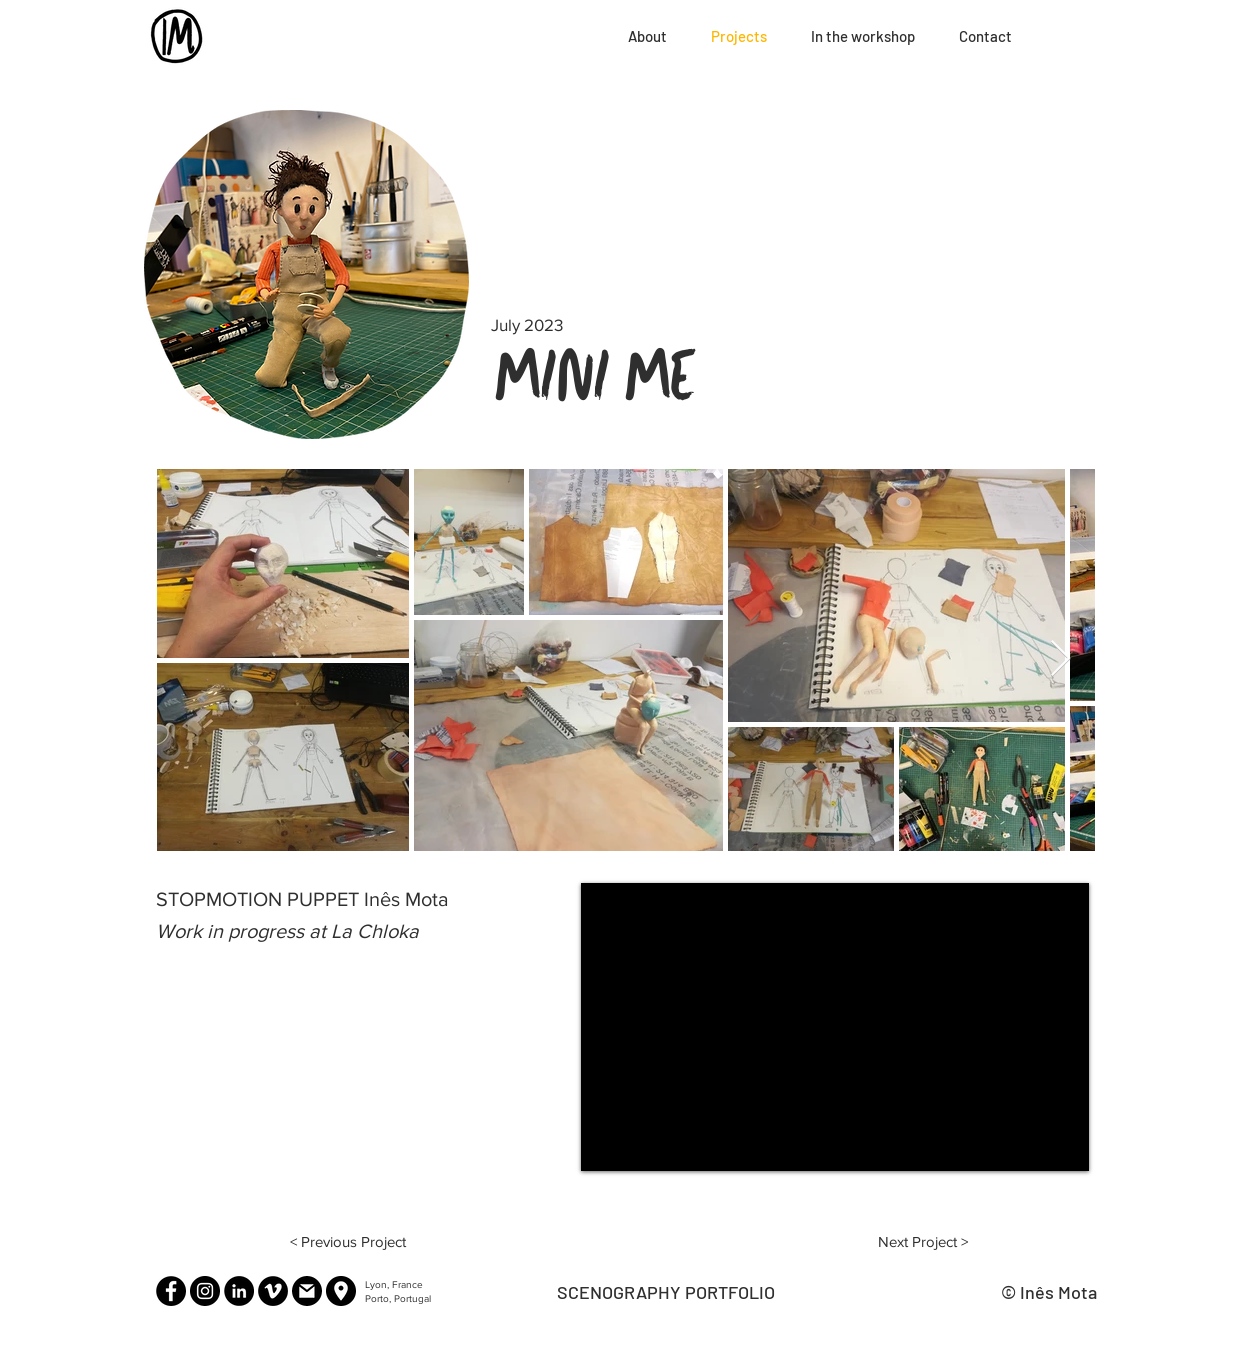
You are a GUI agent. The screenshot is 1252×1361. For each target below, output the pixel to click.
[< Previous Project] (348, 1241)
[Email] (307, 1291)
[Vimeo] (273, 1291)
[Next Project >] (923, 1241)
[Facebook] (171, 1291)
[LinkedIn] (239, 1291)
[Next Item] (1060, 659)
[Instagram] (205, 1291)
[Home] (178, 36)
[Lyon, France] (341, 1291)
